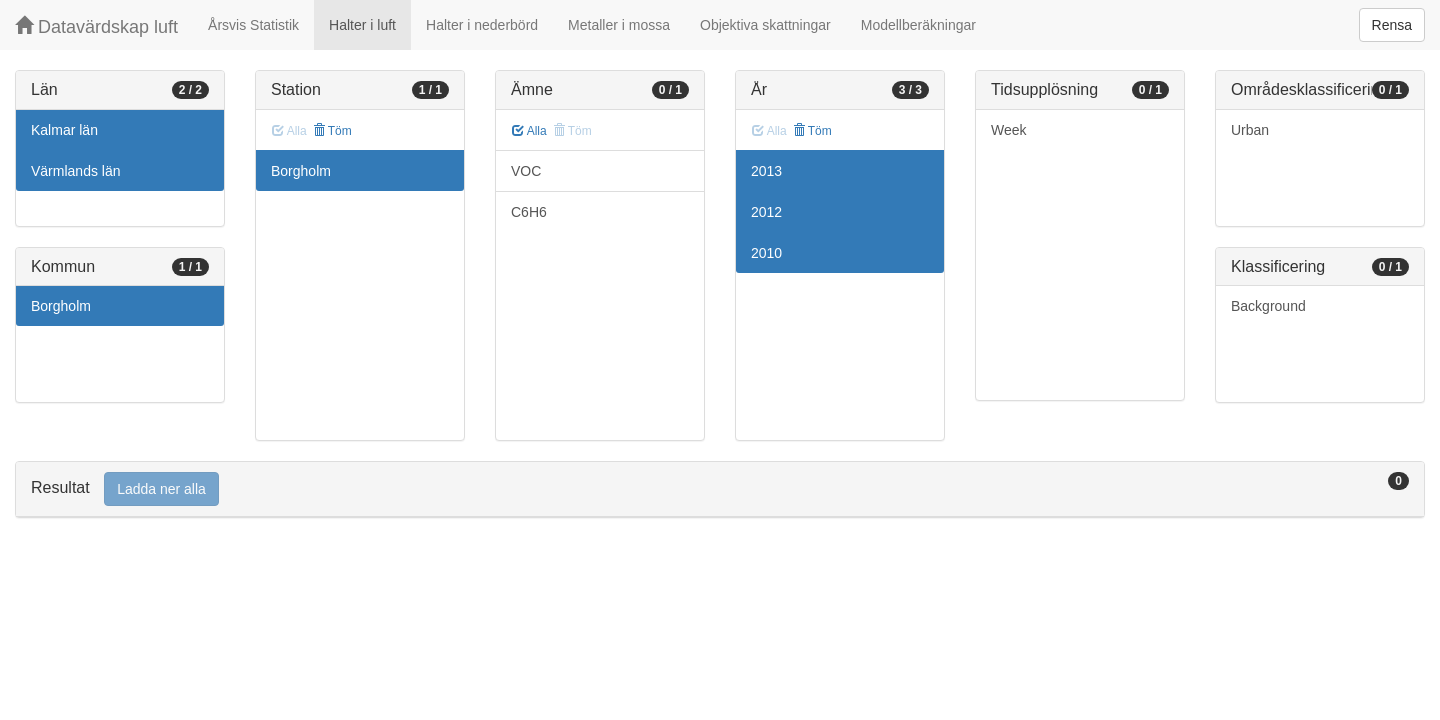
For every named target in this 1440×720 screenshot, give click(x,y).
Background (1268, 306)
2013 (766, 171)
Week (1009, 130)
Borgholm (61, 306)
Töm (332, 131)
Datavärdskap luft (96, 26)
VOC (526, 171)
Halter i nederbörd (482, 25)
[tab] (720, 489)
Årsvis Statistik (253, 25)
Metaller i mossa (619, 25)
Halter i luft (362, 25)
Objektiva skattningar (765, 25)
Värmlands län (76, 171)
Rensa (1392, 25)
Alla (529, 131)
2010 (766, 253)
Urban (1250, 130)
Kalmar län (64, 130)
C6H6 (529, 212)
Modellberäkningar (918, 25)
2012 (766, 212)
